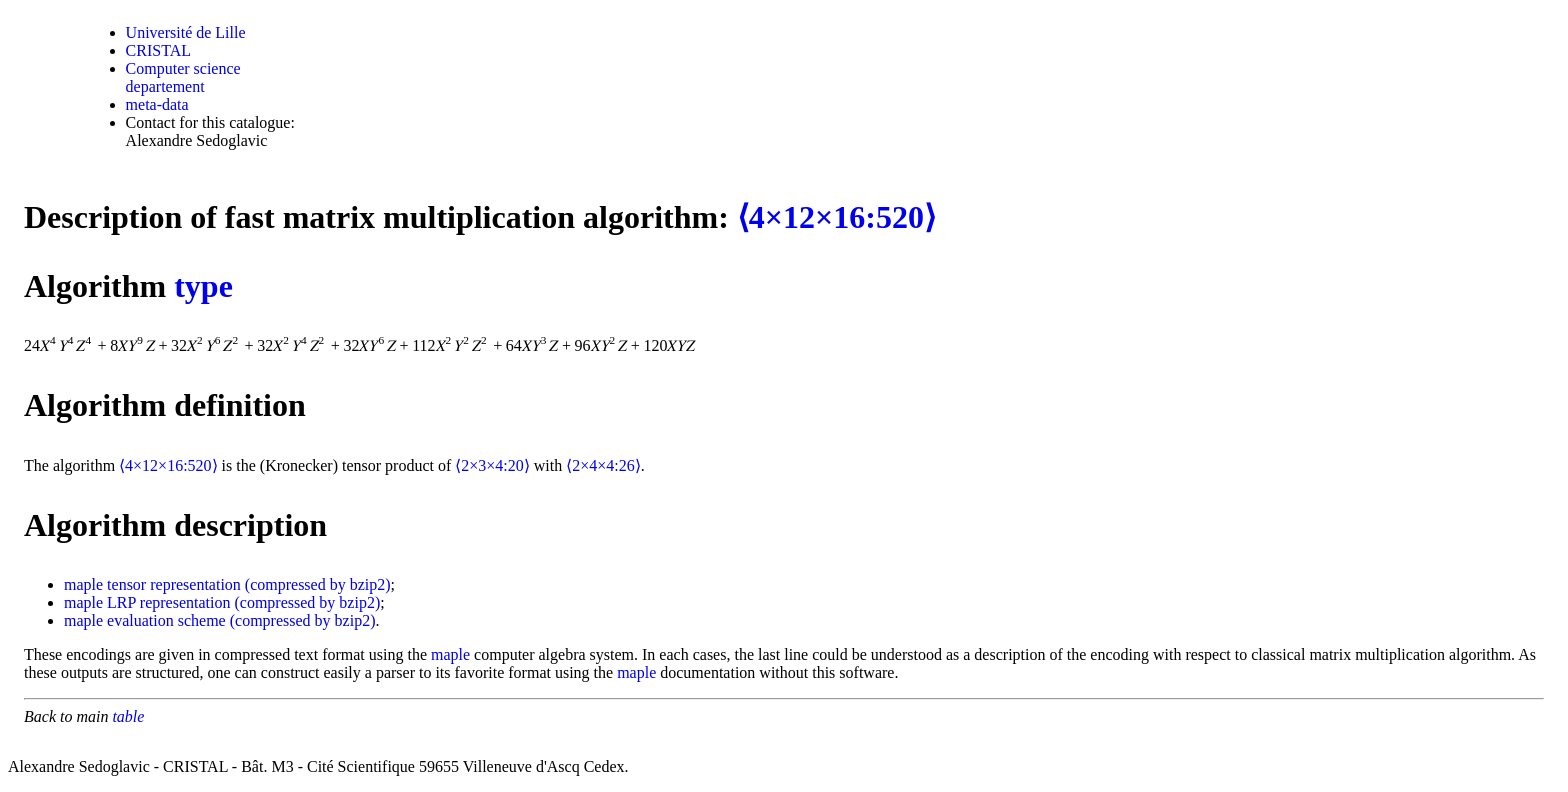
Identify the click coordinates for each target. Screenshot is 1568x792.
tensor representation (174, 584)
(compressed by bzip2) (318, 584)
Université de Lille (186, 32)
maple (83, 584)
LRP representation (168, 602)
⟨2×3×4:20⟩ (492, 465)
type (203, 286)
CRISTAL (158, 50)
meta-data (157, 104)
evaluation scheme (166, 620)
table (128, 716)
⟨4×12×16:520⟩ (836, 217)
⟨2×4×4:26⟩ (603, 465)
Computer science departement (183, 77)
